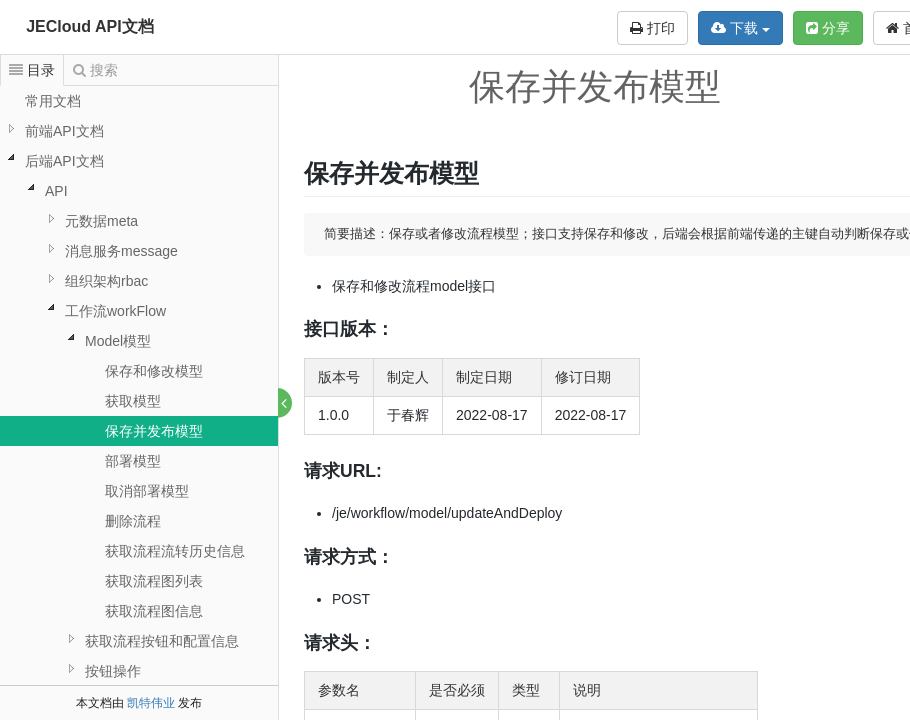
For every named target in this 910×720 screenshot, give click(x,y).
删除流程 (133, 521)
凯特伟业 (151, 703)
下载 (740, 28)
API (56, 191)
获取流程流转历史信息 (175, 551)
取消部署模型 (147, 491)
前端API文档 (64, 131)
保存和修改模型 (154, 371)
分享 (828, 28)
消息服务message (121, 251)
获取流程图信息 (154, 611)
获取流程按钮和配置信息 (162, 641)
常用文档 (53, 101)
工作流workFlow (115, 311)
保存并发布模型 (154, 431)
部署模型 (133, 461)
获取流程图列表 (154, 581)
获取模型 (133, 401)
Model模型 (118, 341)
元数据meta (101, 221)
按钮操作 (113, 671)
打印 (652, 28)
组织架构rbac (106, 281)
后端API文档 (64, 161)
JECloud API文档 (89, 26)
